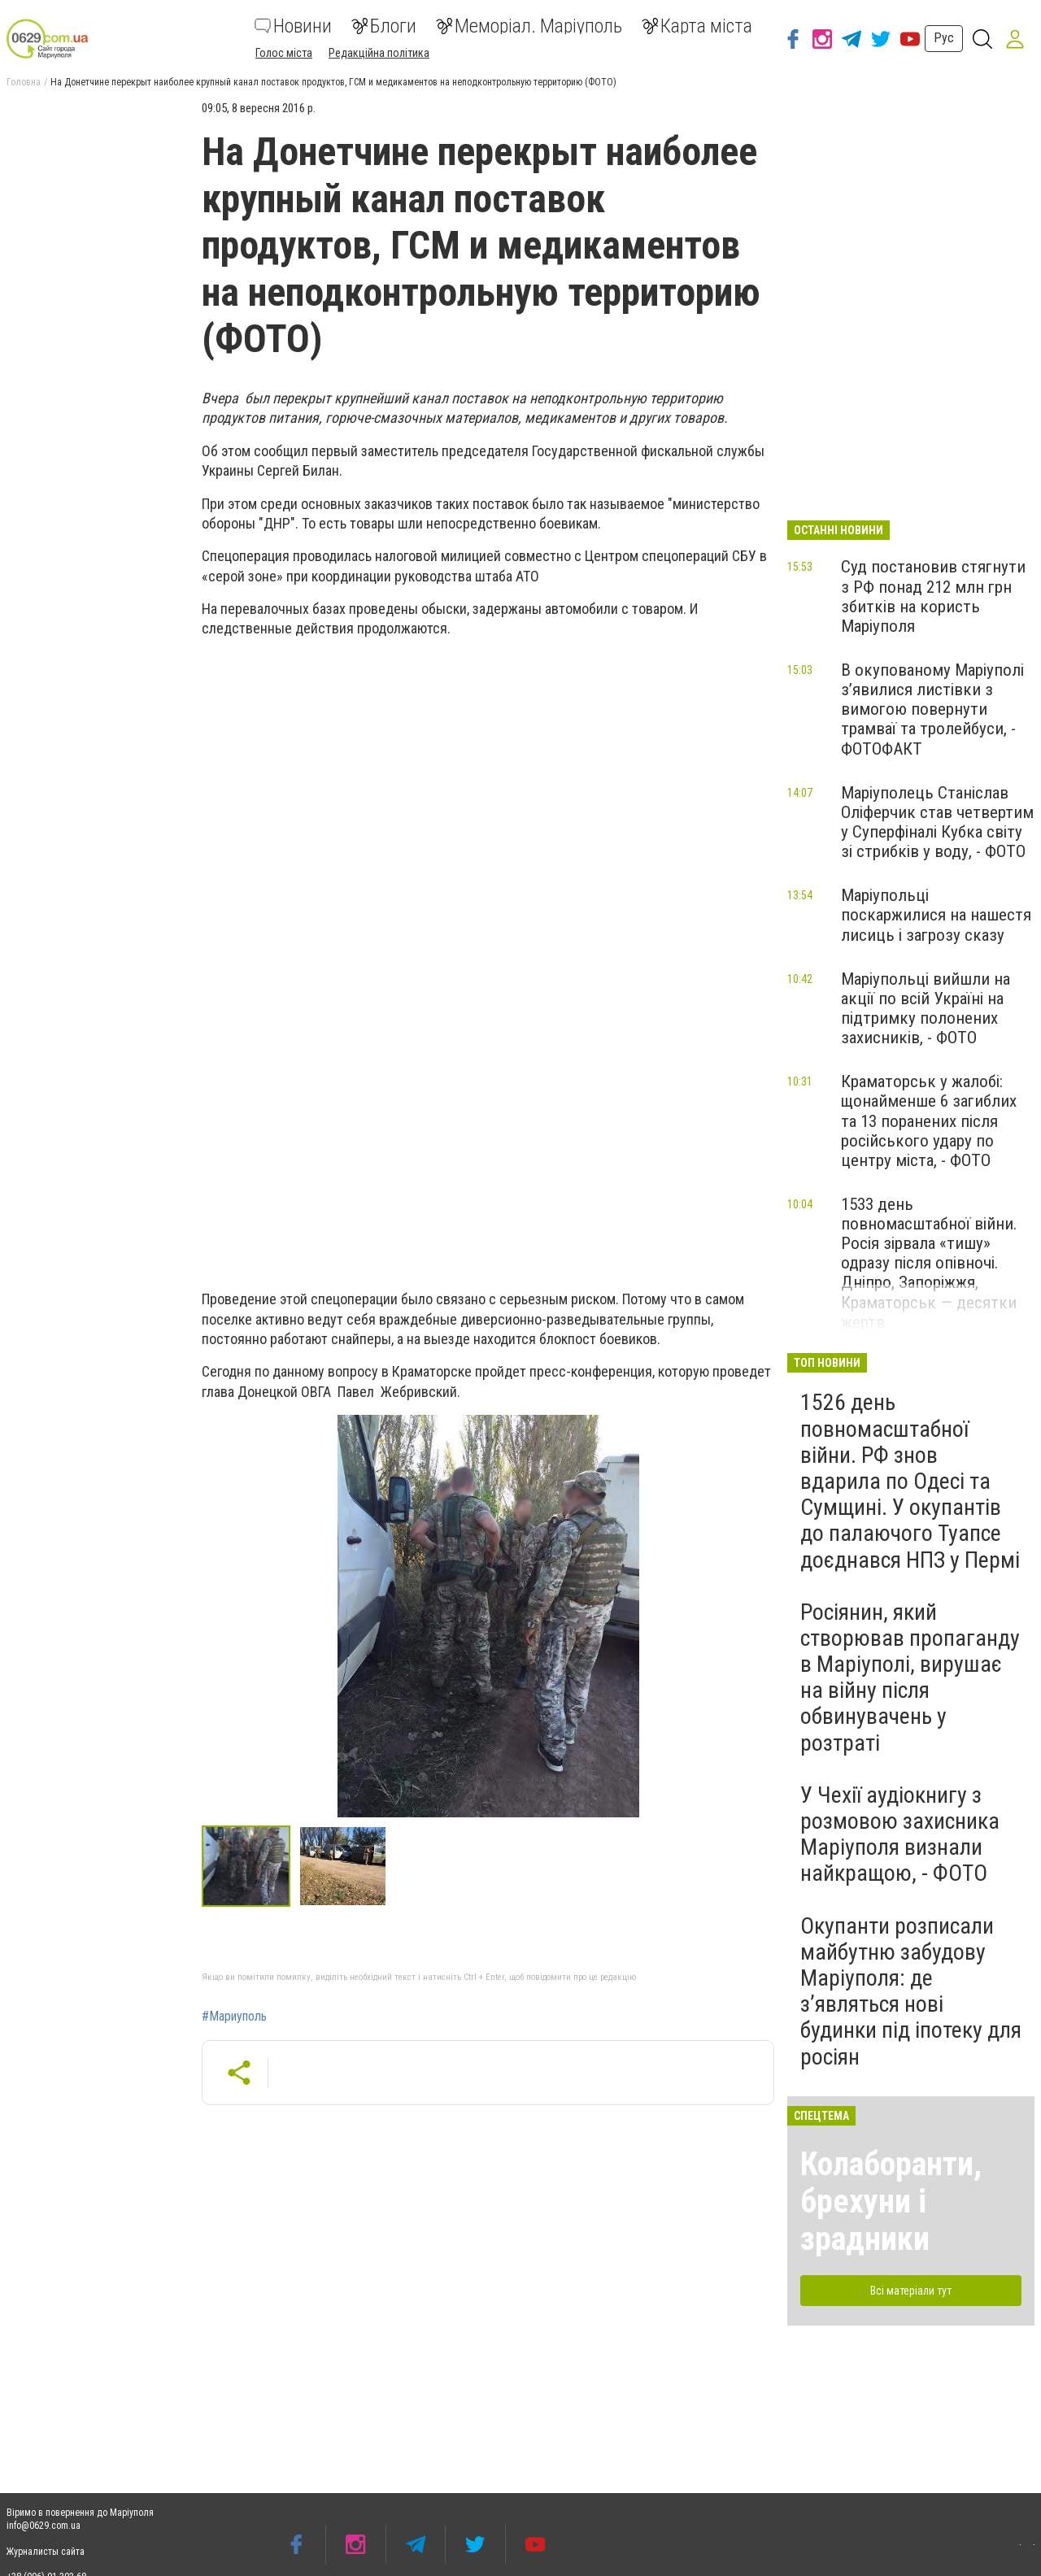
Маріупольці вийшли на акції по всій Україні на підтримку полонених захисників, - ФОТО (925, 1008)
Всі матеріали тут (911, 2290)
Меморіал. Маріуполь (529, 26)
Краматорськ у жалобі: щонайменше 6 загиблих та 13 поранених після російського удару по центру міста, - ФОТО (929, 1121)
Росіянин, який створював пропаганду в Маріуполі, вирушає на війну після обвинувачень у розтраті (910, 1677)
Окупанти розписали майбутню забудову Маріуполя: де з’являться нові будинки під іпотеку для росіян (910, 1991)
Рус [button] (944, 38)
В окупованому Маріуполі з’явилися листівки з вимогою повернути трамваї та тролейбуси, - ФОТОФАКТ (932, 709)
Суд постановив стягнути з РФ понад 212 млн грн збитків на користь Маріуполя (933, 596)
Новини (293, 26)
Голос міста (283, 52)
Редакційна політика (379, 52)
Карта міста (697, 26)
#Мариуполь (234, 2016)
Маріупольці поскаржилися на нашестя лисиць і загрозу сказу (936, 915)
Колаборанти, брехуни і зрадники (891, 2201)
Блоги (383, 26)
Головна (24, 82)
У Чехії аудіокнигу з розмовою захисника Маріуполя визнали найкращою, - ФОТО (900, 1834)
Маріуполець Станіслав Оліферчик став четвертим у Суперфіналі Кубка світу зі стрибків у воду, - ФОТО (937, 822)
